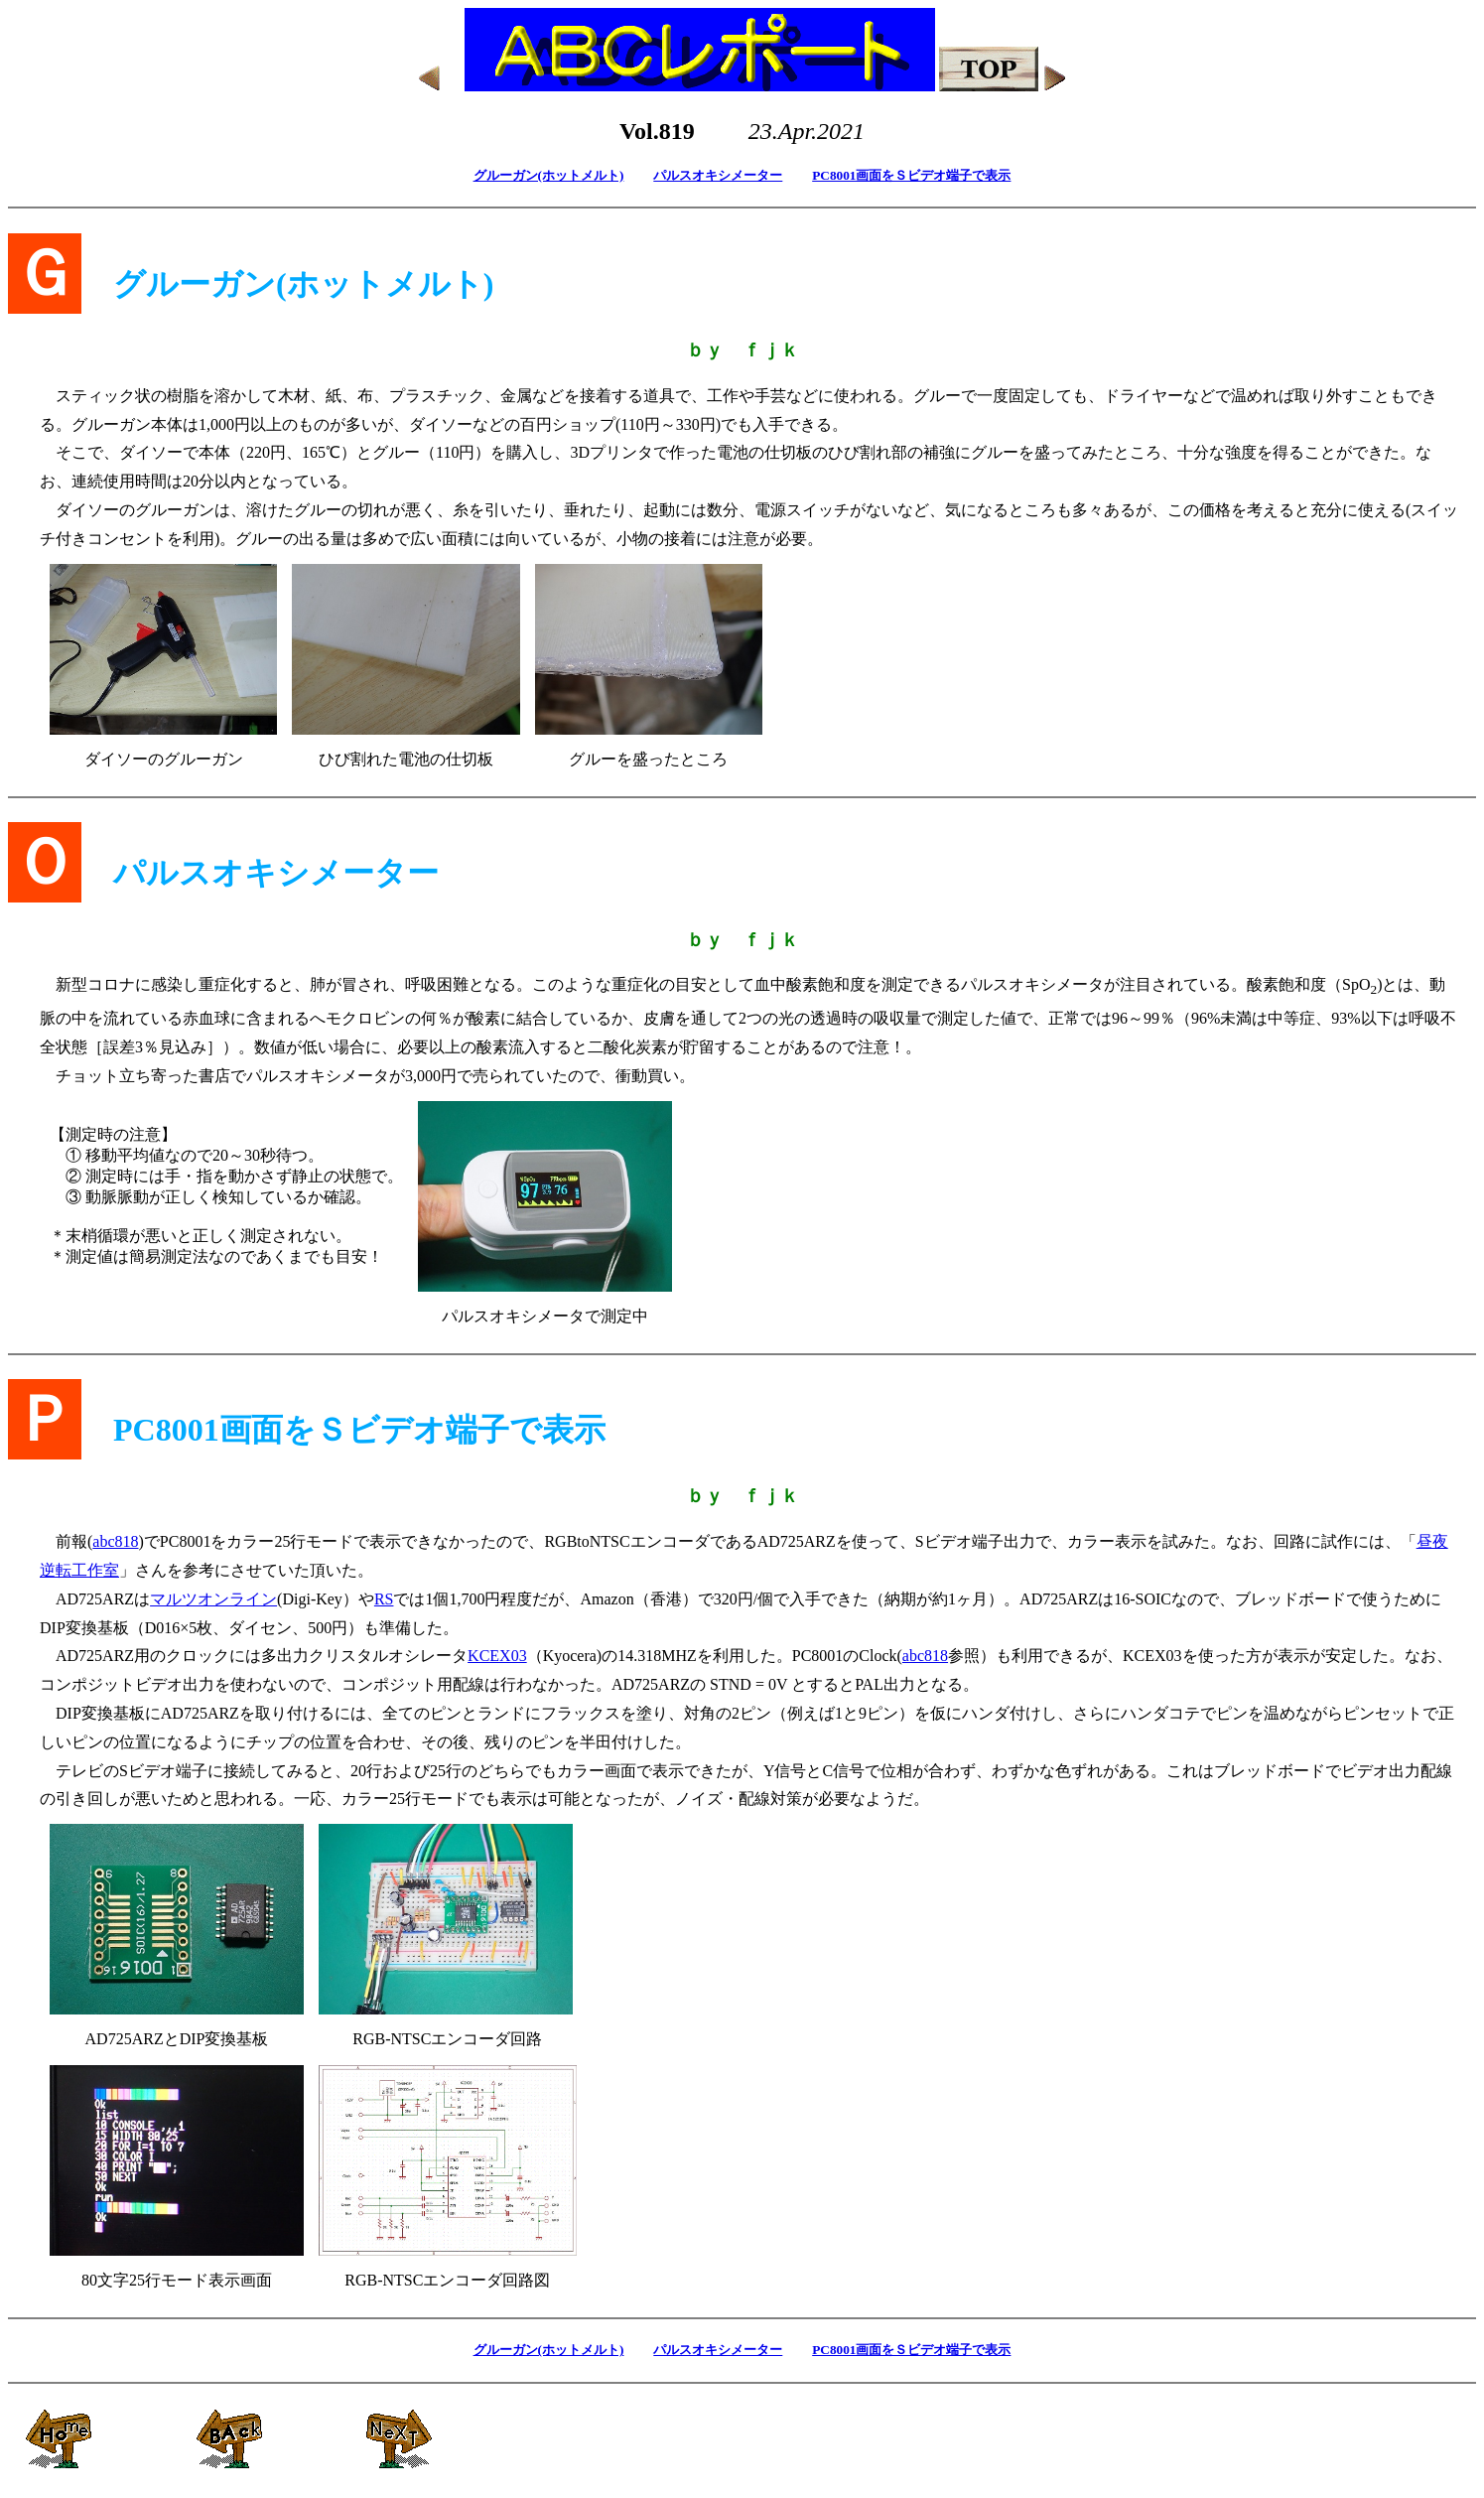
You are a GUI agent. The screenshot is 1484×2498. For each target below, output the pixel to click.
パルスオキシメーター (717, 175)
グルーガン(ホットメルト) (548, 175)
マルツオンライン (213, 1599)
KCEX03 (497, 1655)
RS (384, 1599)
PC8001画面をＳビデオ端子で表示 (911, 175)
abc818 (115, 1541)
